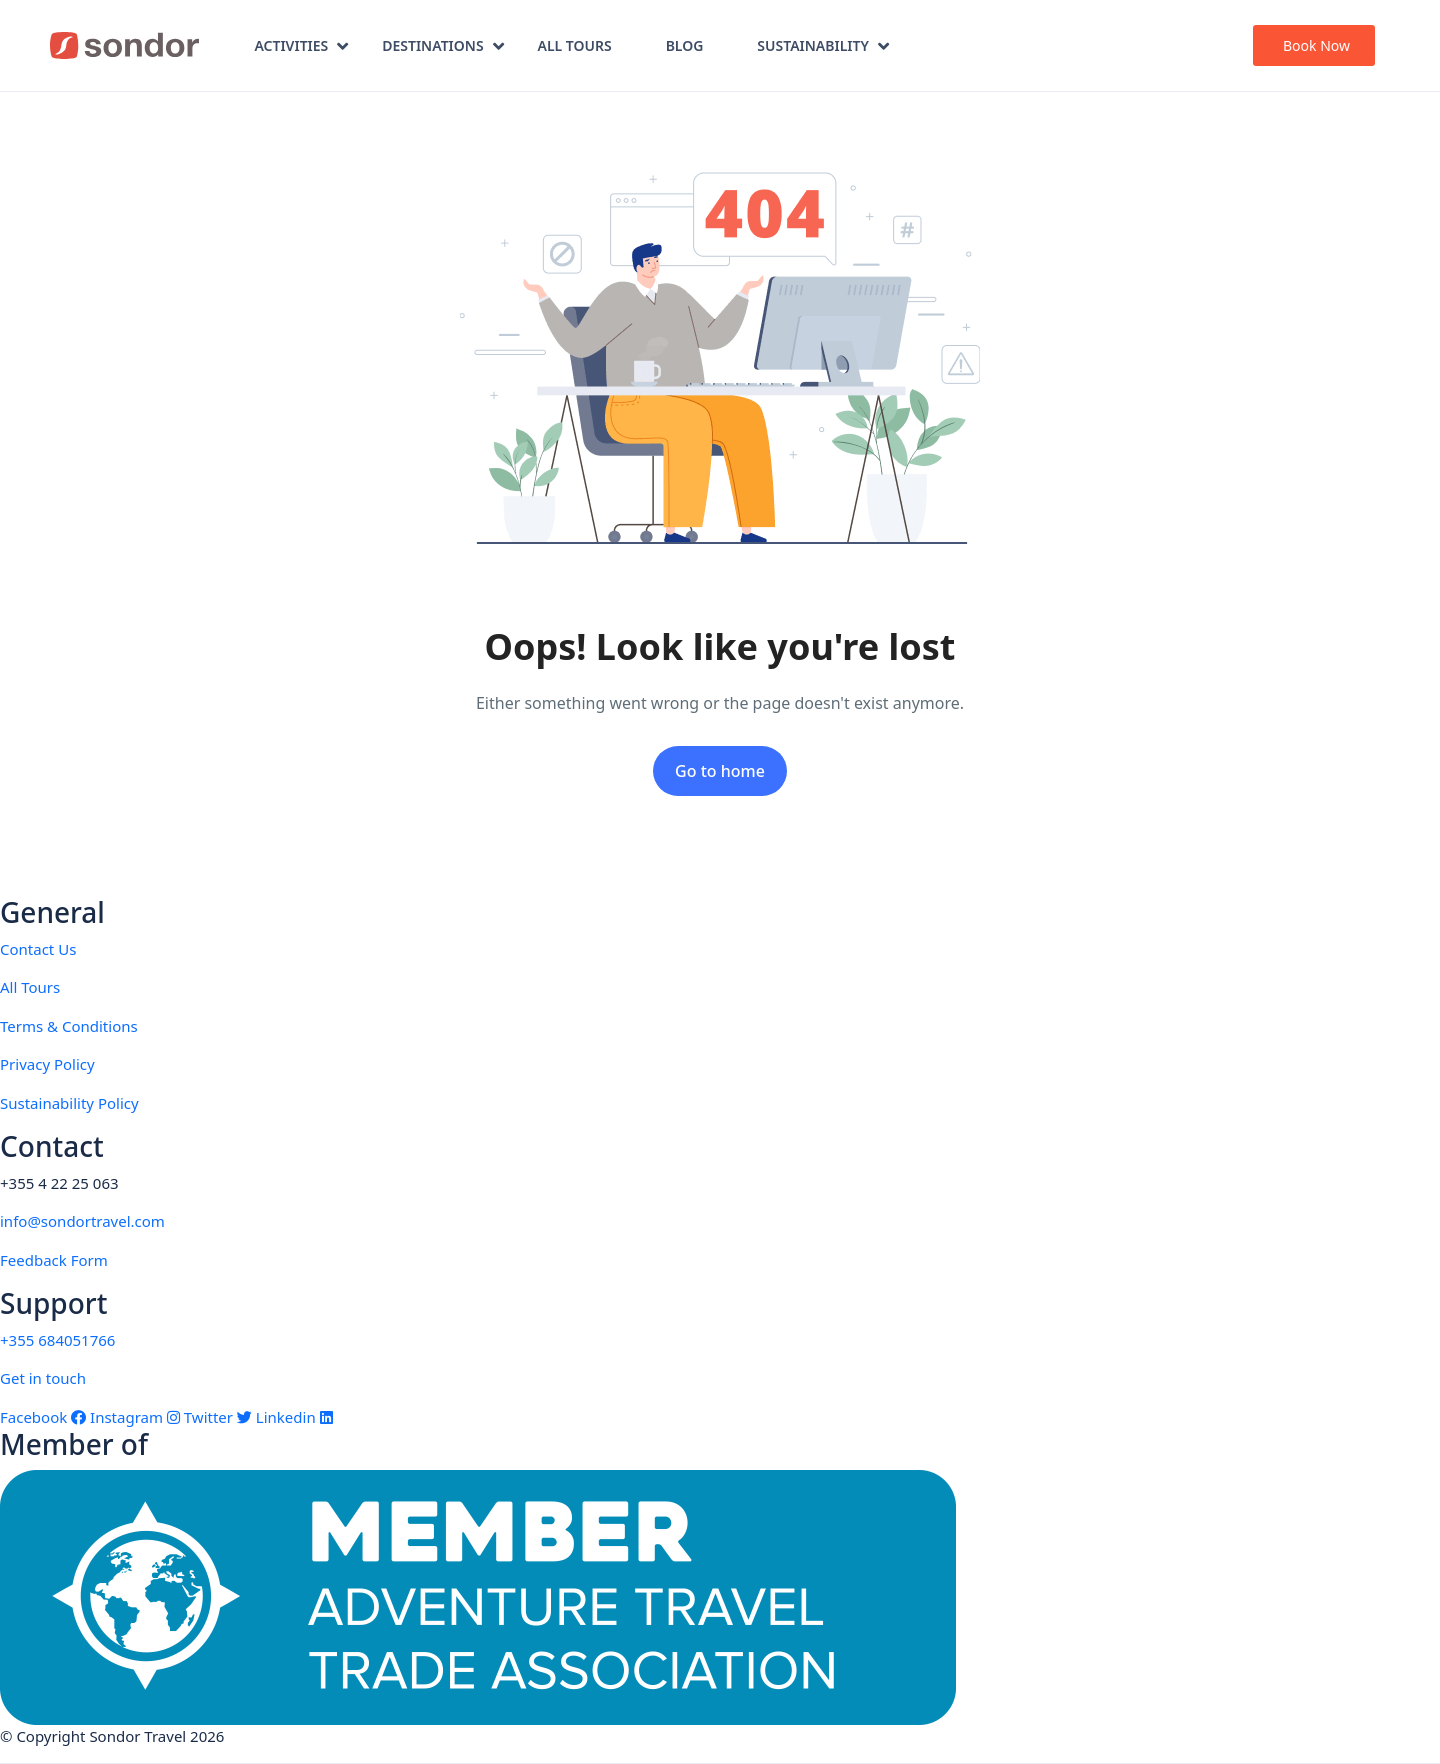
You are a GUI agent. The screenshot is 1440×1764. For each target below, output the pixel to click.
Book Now (1316, 45)
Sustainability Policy (69, 1103)
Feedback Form (54, 1260)
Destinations (442, 45)
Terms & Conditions (69, 1026)
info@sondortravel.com (82, 1221)
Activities (301, 45)
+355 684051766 (57, 1340)
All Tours (575, 45)
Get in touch (43, 1378)
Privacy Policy (47, 1064)
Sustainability (823, 45)
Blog (685, 45)
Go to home (720, 771)
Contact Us (38, 949)
